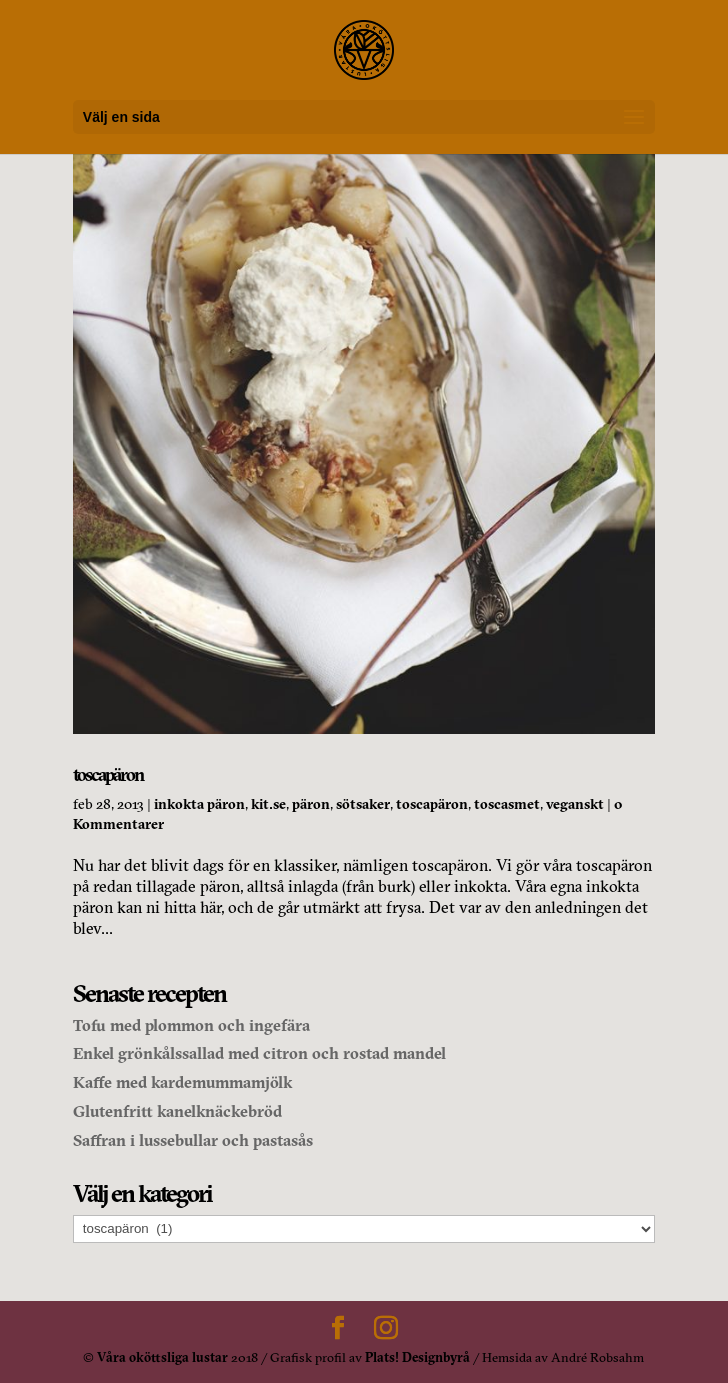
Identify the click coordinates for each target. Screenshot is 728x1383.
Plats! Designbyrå (417, 1357)
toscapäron (108, 774)
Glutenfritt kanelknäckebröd (177, 1111)
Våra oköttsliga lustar (162, 1357)
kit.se (268, 804)
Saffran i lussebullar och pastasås (193, 1140)
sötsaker (363, 804)
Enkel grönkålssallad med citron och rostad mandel (259, 1053)
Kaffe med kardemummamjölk (182, 1082)
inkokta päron (199, 804)
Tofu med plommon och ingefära (191, 1025)
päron (311, 804)
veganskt (575, 804)
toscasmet (507, 804)
